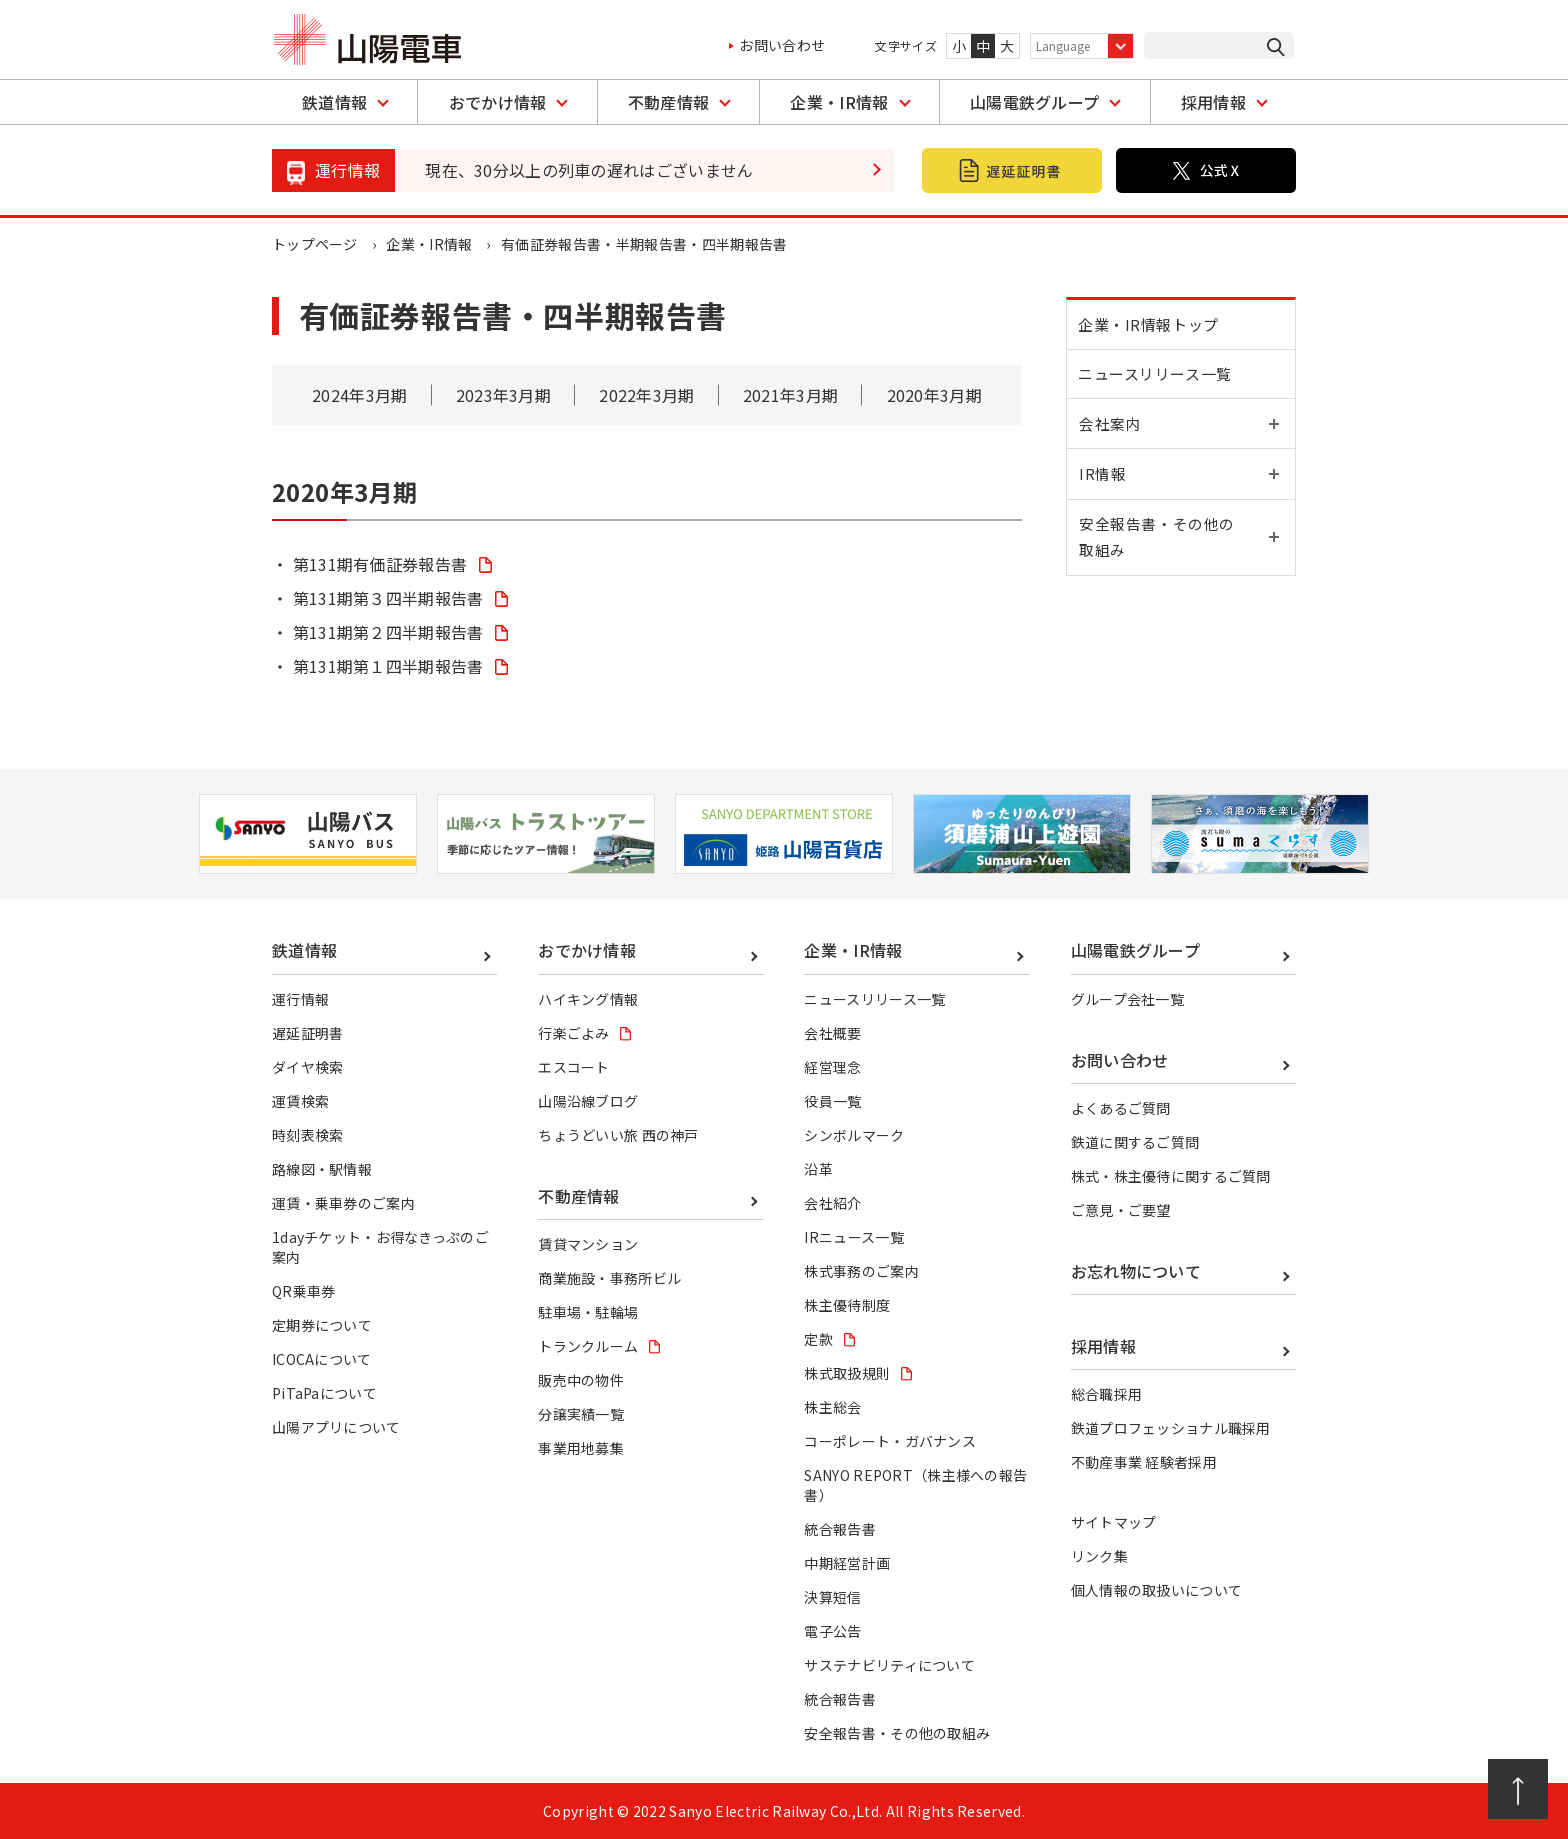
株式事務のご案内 (861, 1271)
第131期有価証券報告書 (380, 564)
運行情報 (300, 999)
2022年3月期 (647, 395)
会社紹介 (832, 1203)
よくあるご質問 (1121, 1108)
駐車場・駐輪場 (588, 1312)
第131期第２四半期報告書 (388, 632)
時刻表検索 (308, 1135)
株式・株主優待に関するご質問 (1171, 1176)
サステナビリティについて (889, 1665)
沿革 (818, 1169)
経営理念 (832, 1067)
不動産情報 (669, 102)
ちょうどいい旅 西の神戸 (618, 1135)
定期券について (322, 1325)
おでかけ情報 (498, 102)
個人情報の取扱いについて (1157, 1590)
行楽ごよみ (574, 1033)
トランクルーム (588, 1346)
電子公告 (832, 1631)
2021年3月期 (791, 395)
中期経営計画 (847, 1563)
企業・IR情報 (839, 102)
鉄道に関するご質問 (1135, 1142)
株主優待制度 (847, 1305)
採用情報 (1213, 102)
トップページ (315, 244)
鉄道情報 (334, 102)
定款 (818, 1339)
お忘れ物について (1136, 1271)
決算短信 (832, 1597)
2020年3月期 (934, 395)
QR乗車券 (304, 1291)
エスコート (574, 1067)
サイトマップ (1114, 1522)
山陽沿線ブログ (588, 1101)
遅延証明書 (308, 1033)
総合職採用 (1107, 1394)
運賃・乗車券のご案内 (343, 1203)
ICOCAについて (322, 1359)
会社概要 (832, 1033)
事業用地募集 (581, 1448)
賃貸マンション (588, 1244)
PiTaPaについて (324, 1393)
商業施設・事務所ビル (609, 1278)
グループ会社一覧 (1128, 999)
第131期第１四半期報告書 (388, 666)
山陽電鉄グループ (1035, 102)
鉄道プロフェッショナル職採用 (1171, 1428)
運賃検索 (300, 1101)
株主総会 (832, 1407)
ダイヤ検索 (308, 1067)
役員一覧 (832, 1101)
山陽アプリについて (336, 1427)
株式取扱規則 (847, 1373)
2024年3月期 (360, 395)
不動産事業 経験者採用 (1144, 1462)
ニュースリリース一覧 (1158, 380)
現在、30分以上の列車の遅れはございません (589, 170)
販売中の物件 (581, 1380)
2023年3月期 (504, 395)
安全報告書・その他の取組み (897, 1733)
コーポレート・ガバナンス (890, 1441)
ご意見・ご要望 (1121, 1210)
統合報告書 (840, 1529)
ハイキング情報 (588, 999)
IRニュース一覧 (854, 1237)
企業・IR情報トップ (1151, 326)
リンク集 (1099, 1556)
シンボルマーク (854, 1135)
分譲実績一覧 (581, 1414)
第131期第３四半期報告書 (388, 598)
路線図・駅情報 (322, 1169)
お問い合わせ (782, 45)
